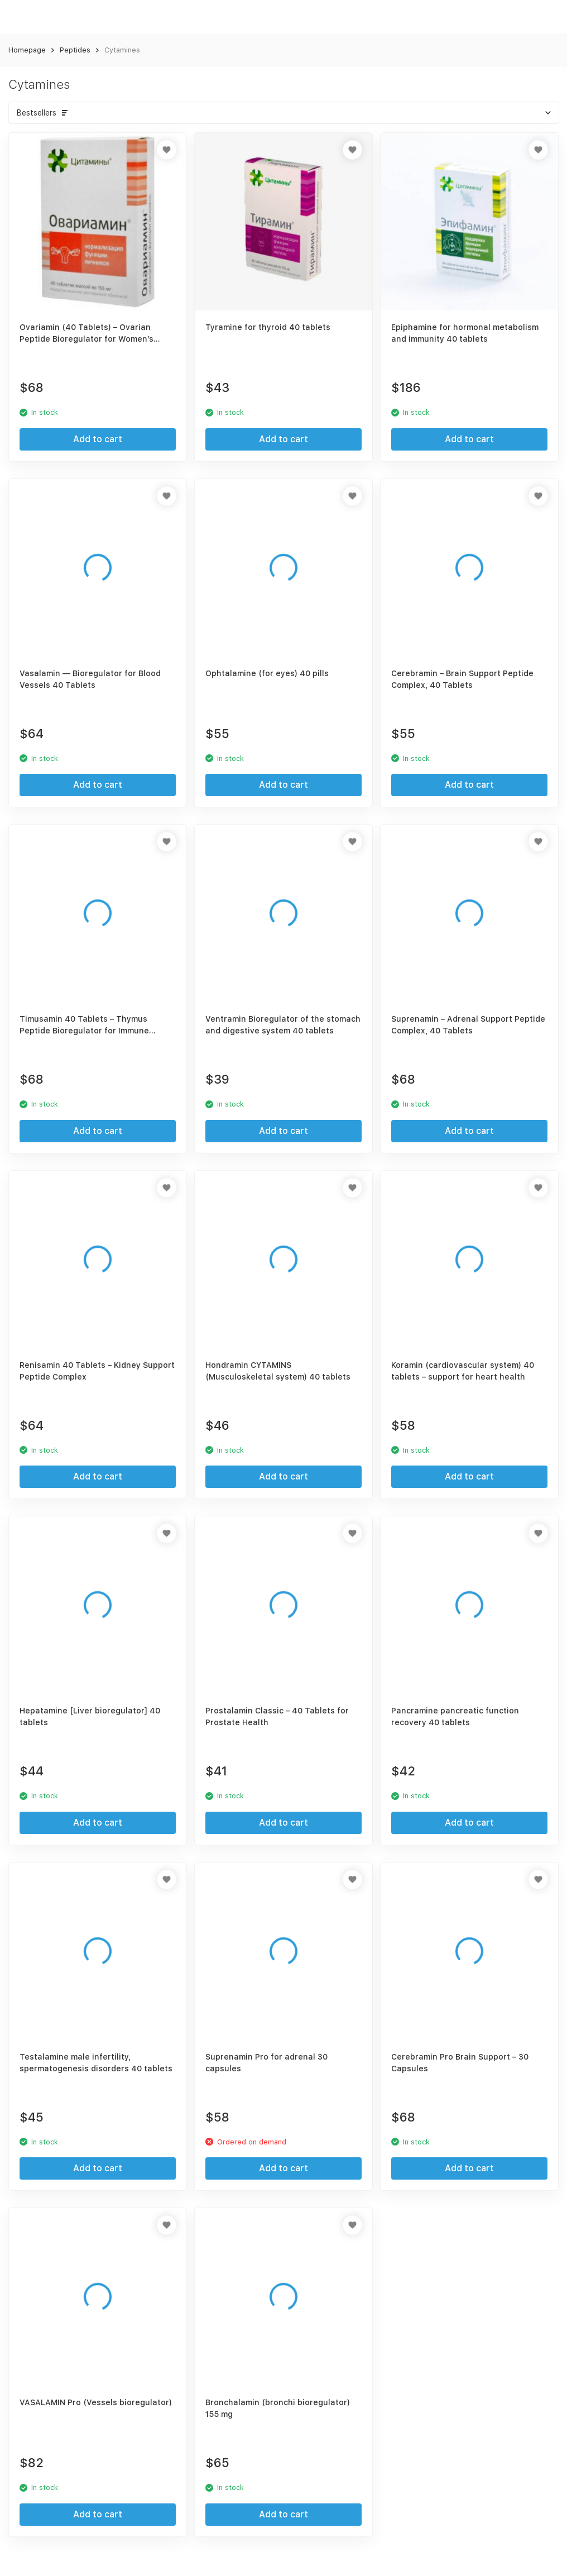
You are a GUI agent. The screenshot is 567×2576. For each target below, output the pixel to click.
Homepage (27, 50)
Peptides (75, 50)
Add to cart (97, 439)
